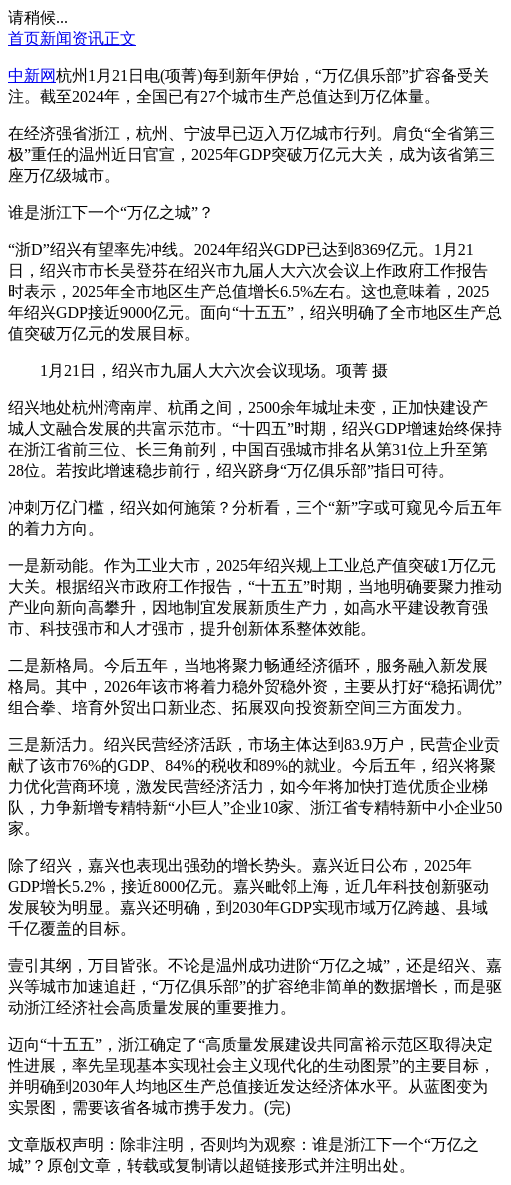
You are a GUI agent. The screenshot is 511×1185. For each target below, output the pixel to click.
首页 (24, 38)
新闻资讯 (72, 38)
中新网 (32, 75)
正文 (120, 38)
